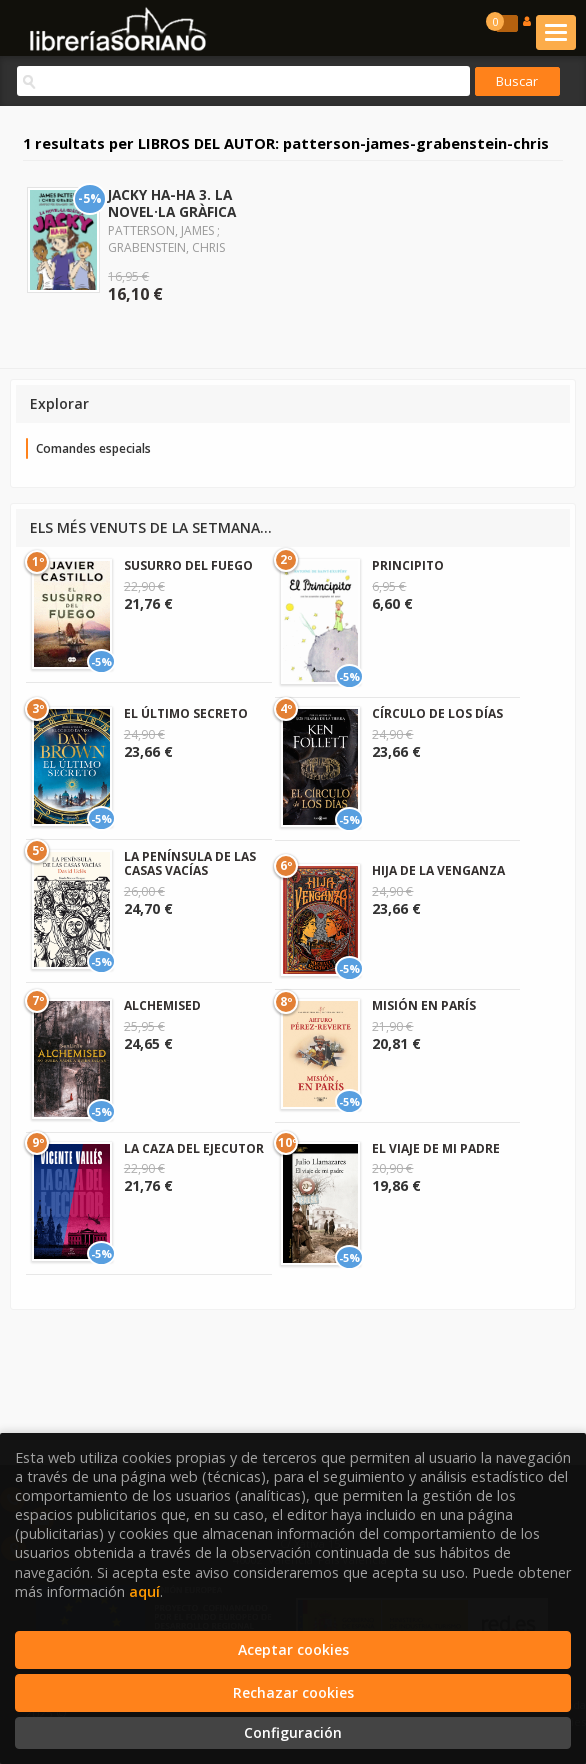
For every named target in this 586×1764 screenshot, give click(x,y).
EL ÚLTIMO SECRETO (186, 713)
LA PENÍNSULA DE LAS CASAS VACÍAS (190, 863)
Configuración (293, 1732)
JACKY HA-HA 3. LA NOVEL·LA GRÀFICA (172, 203)
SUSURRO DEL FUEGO (188, 565)
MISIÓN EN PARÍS (424, 1005)
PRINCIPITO (408, 565)
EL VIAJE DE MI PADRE (436, 1148)
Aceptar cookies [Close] (293, 1649)
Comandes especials (93, 448)
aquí (144, 1591)
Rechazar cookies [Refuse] (293, 1692)
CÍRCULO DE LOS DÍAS (437, 713)
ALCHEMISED (162, 1005)
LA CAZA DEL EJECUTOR (194, 1148)
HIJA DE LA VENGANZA (438, 870)
